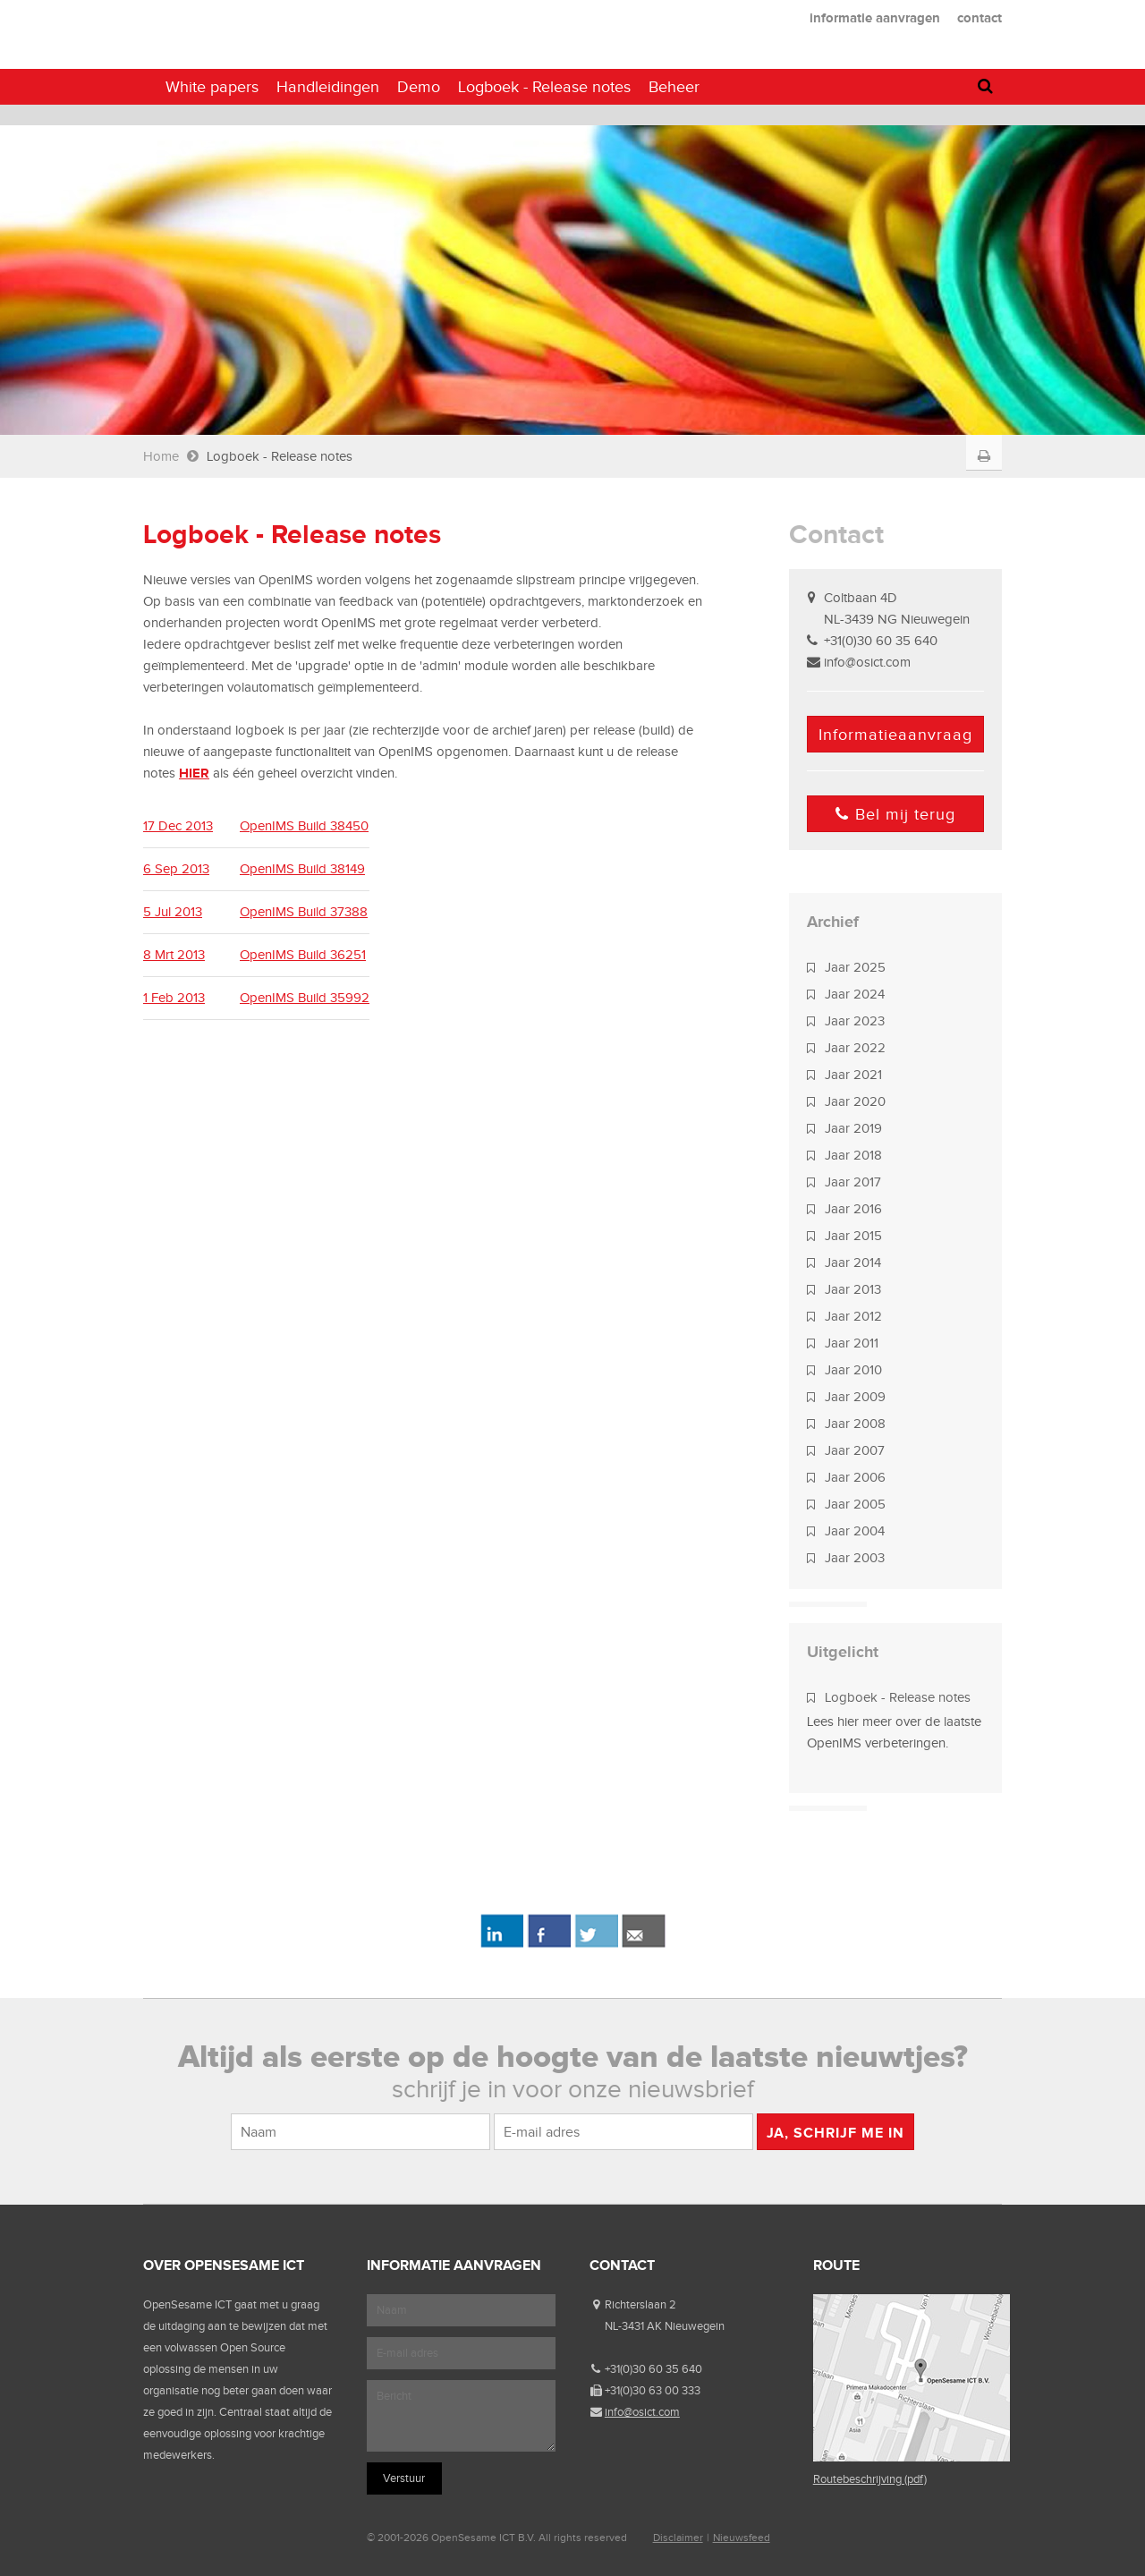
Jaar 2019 (853, 1128)
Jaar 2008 (855, 1423)
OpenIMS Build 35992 (304, 997)
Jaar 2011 (851, 1343)
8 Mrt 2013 (174, 955)
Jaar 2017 (853, 1182)
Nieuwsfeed (741, 2537)
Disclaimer (678, 2537)
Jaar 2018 (853, 1155)
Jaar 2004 (855, 1531)
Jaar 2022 (855, 1048)
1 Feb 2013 (174, 997)
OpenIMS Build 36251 (303, 955)
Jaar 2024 (855, 994)
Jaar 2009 (855, 1397)
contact (979, 17)
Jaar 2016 (853, 1209)
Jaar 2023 (855, 1021)
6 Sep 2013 (176, 869)
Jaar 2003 (855, 1558)
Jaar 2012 (853, 1316)
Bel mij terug (895, 814)
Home (161, 456)
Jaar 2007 (855, 1450)
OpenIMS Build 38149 (302, 869)
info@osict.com (867, 662)
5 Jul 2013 (172, 912)
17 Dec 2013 (178, 826)
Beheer (674, 87)
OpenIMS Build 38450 (304, 826)
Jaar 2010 (853, 1370)
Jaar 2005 (855, 1504)
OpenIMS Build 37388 (304, 912)
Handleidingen (327, 87)
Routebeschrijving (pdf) (870, 2479)
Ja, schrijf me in (835, 2132)
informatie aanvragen (875, 17)
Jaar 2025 (855, 967)
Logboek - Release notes (898, 1697)
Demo (418, 87)
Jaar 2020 (855, 1101)
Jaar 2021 (853, 1074)
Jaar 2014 (853, 1262)
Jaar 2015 (853, 1235)
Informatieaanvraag (895, 735)
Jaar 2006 (855, 1477)
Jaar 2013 (853, 1289)
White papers (212, 87)
